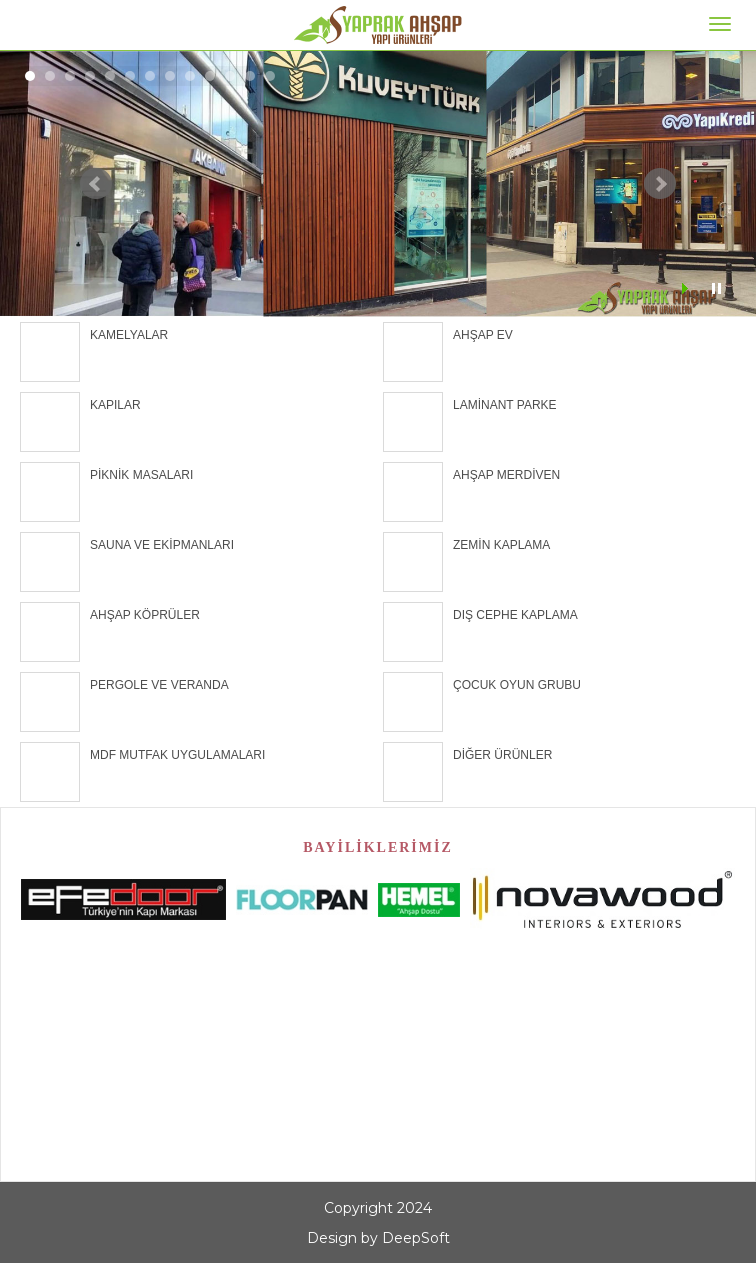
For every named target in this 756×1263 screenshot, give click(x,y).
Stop (716, 288)
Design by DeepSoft (378, 1238)
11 (230, 76)
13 (270, 76)
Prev (96, 184)
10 (210, 76)
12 (250, 76)
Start (687, 288)
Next (660, 184)
